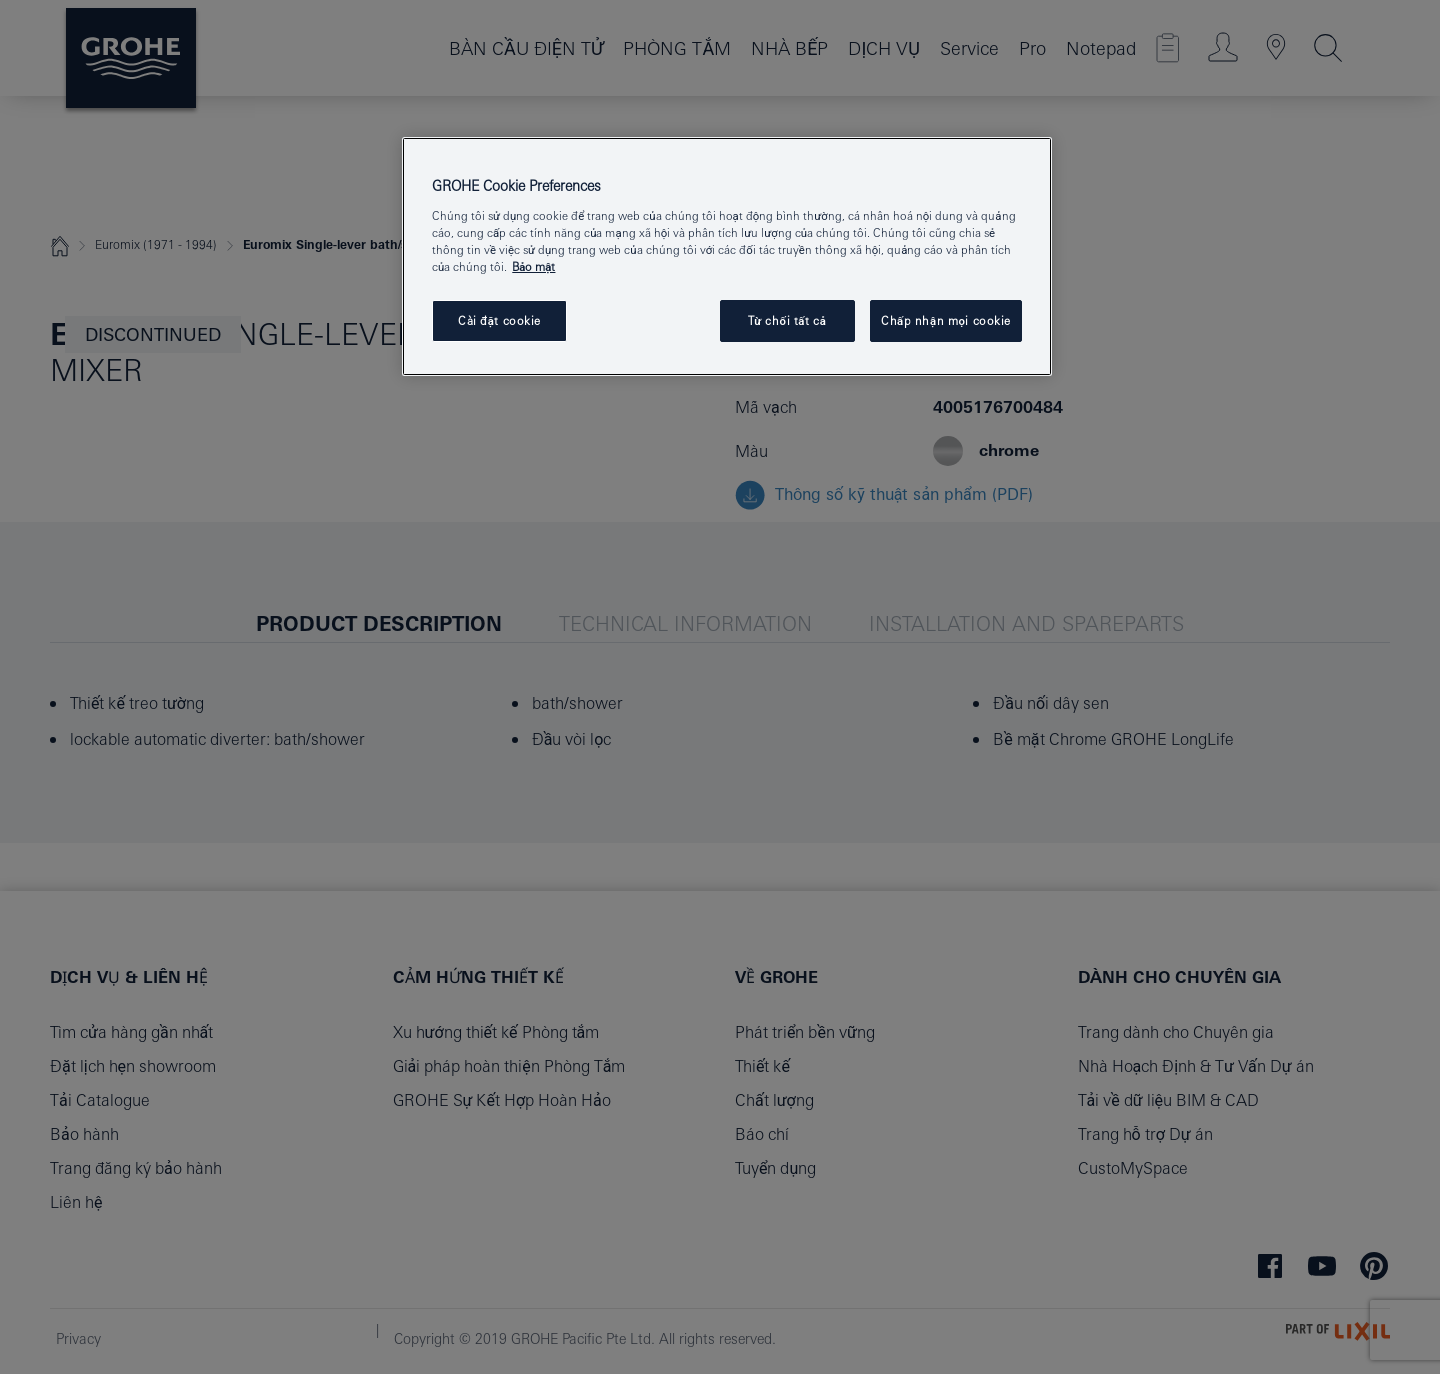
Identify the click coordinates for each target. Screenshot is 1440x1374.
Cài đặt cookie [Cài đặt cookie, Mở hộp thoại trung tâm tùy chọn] (499, 320)
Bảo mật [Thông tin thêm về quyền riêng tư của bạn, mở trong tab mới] (533, 266)
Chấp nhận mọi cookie (946, 320)
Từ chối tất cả (787, 320)
